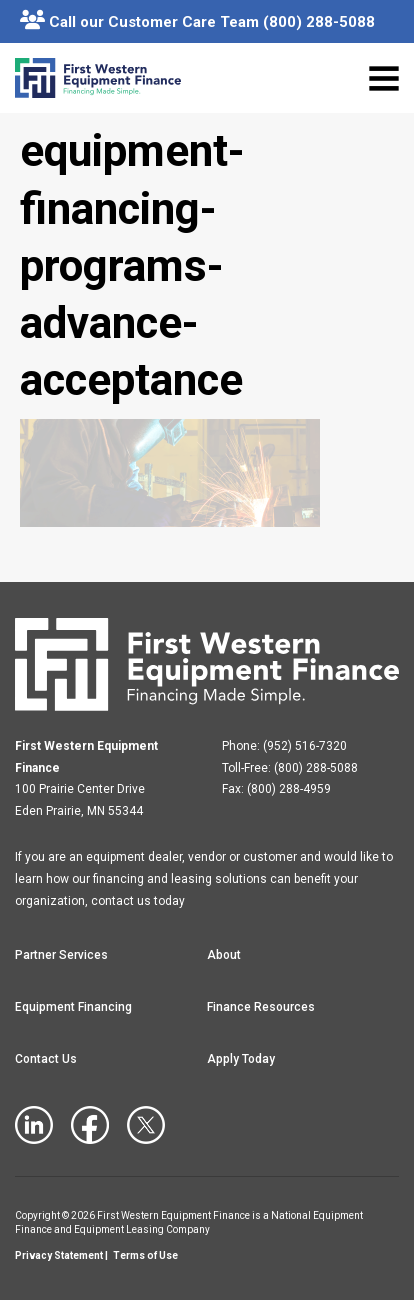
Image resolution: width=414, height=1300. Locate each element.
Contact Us (46, 1059)
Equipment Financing (73, 1007)
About (224, 955)
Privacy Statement (59, 1255)
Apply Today (241, 1059)
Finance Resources (261, 1007)
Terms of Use (145, 1255)
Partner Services (61, 955)
